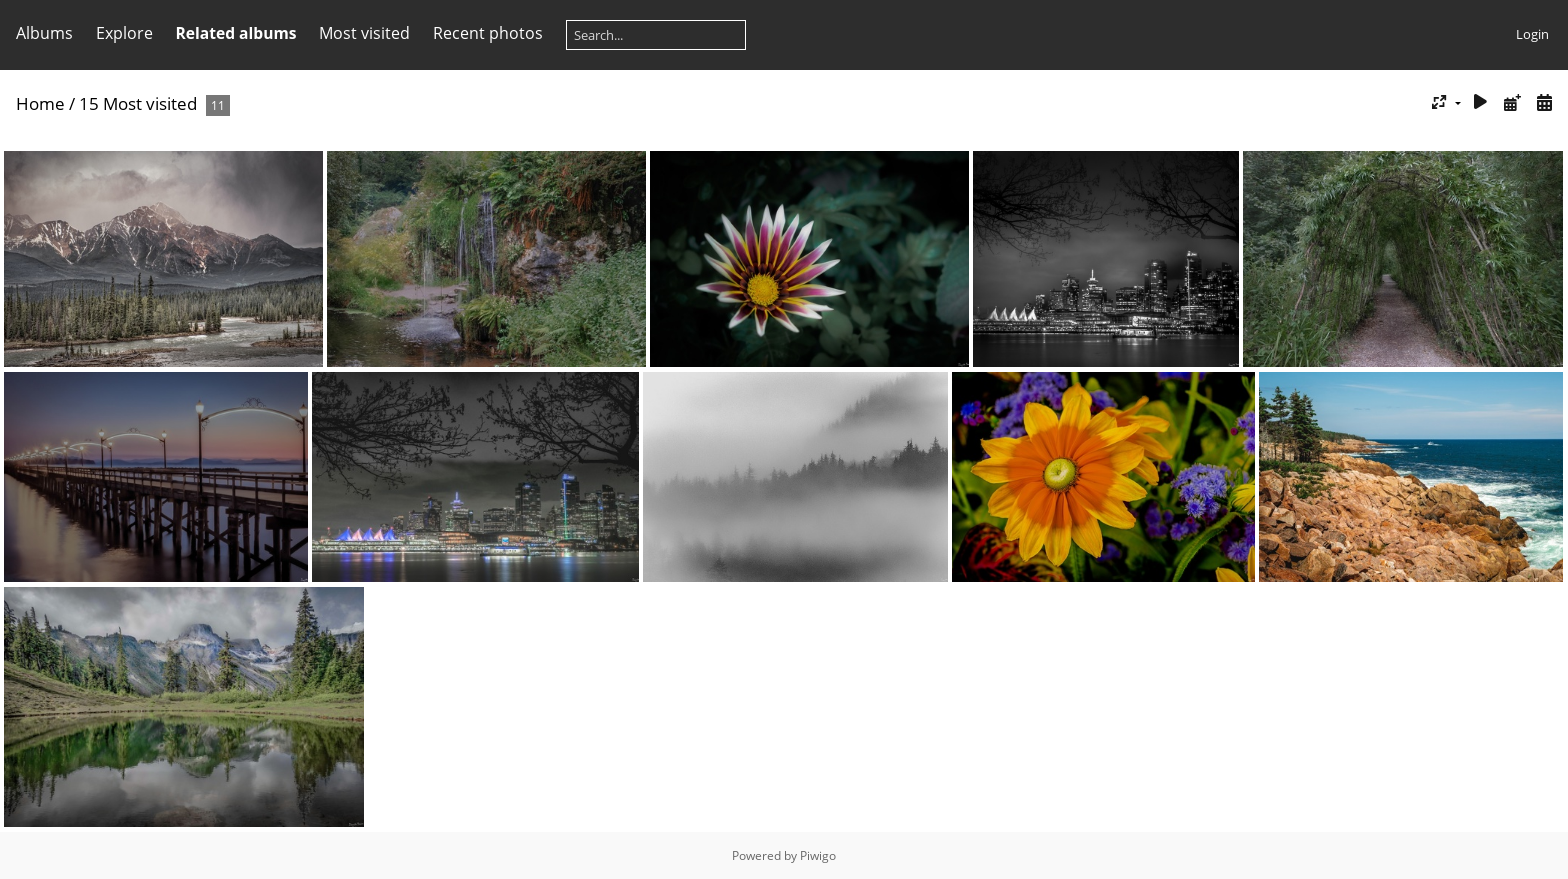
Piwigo (818, 855)
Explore (124, 33)
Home (40, 103)
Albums (44, 33)
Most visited (364, 33)
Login (1532, 34)
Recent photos (488, 33)
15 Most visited (138, 103)
